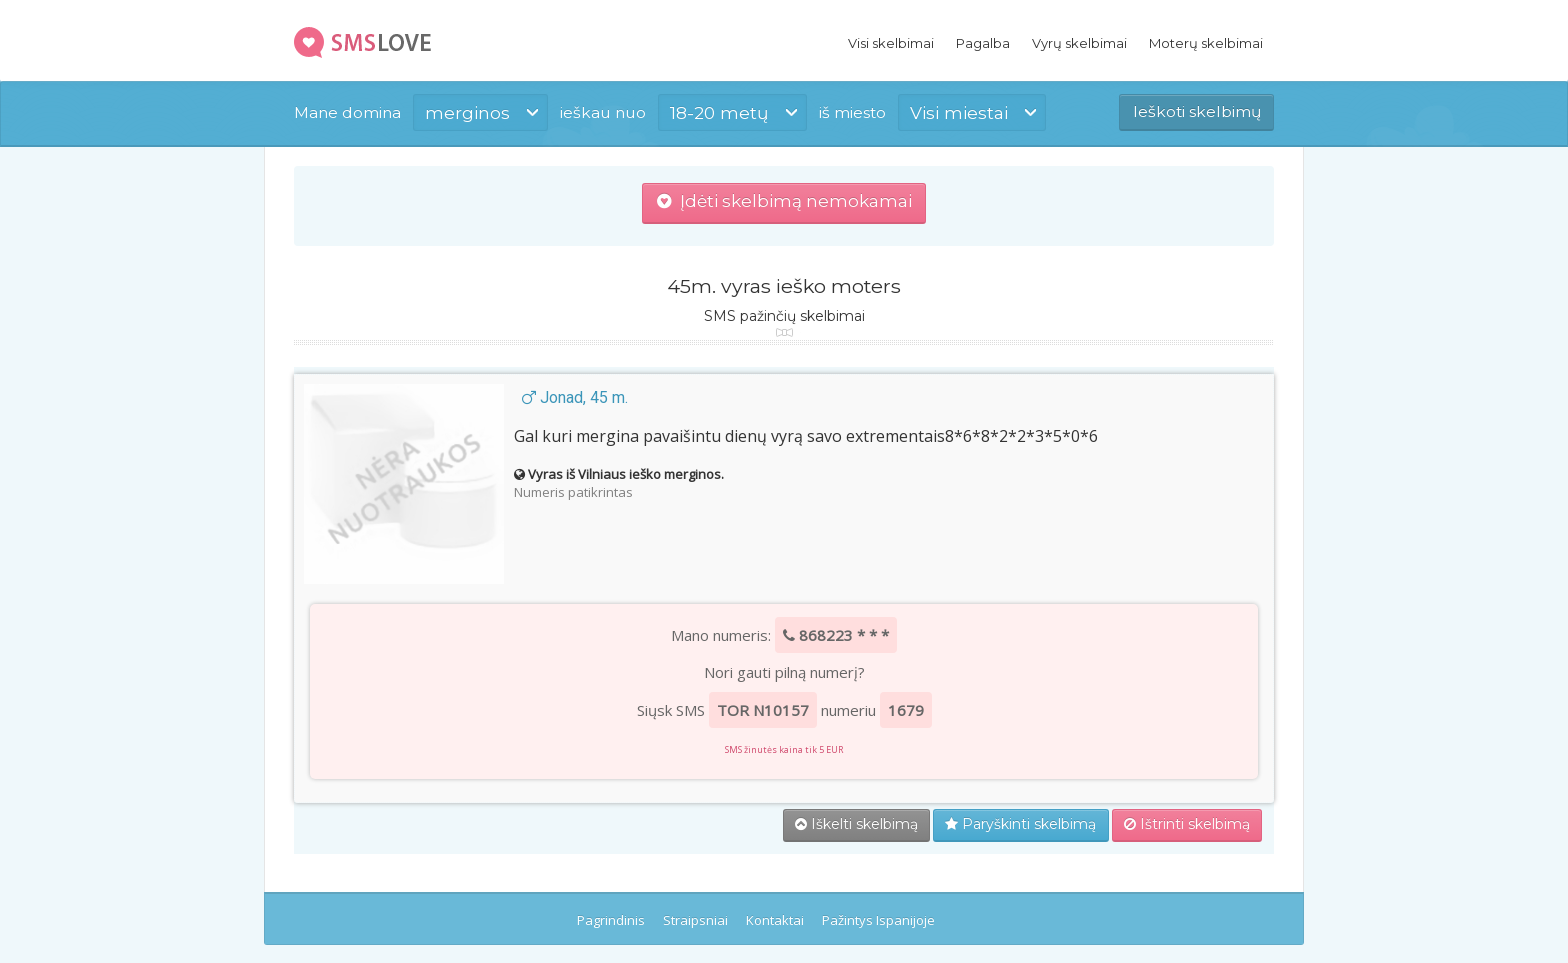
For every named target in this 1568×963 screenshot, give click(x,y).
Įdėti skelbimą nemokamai (784, 201)
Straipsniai (695, 920)
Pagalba (983, 43)
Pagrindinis (611, 920)
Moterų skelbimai (1206, 43)
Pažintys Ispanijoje (878, 920)
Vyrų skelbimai (1079, 43)
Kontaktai (775, 920)
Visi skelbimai (891, 43)
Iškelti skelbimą (856, 824)
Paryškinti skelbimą (1020, 824)
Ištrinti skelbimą (1187, 824)
